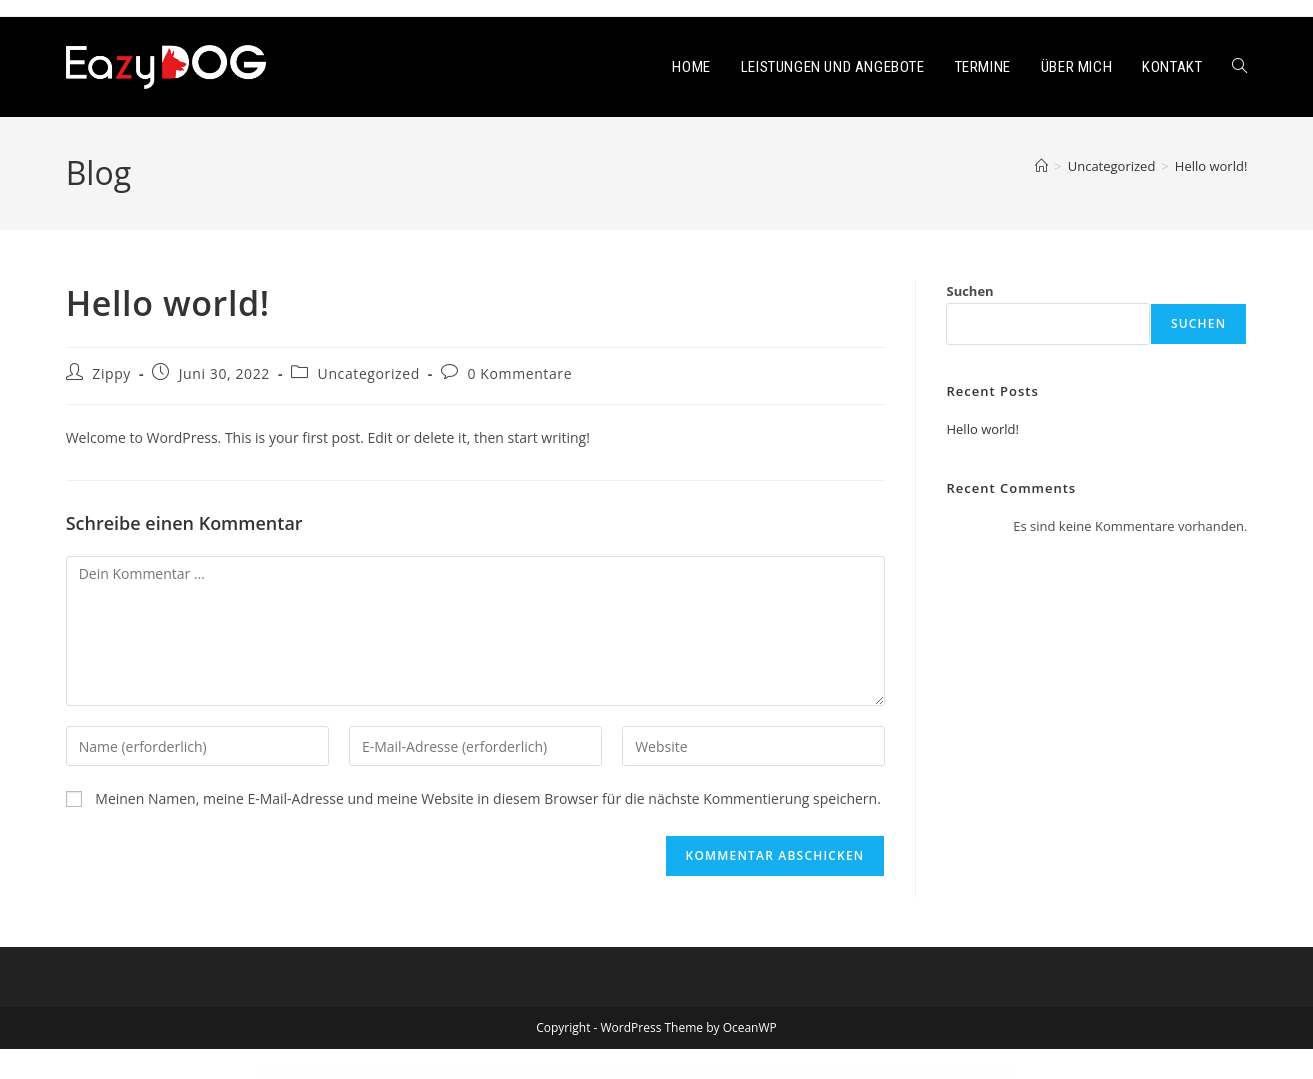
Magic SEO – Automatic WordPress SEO (575, 1075)
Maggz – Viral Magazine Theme (513, 1075)
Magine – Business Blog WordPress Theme (667, 1075)
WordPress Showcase (431, 1075)
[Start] (1041, 166)
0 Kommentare (520, 373)
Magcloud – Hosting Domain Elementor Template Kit (470, 1075)
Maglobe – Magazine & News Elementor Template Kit (716, 1075)
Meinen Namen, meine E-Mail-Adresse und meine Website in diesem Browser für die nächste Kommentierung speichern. (488, 798)
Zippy (111, 373)
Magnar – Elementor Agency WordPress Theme (768, 1075)
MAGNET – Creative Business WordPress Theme (816, 1075)
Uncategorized (369, 373)
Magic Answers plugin (542, 1075)
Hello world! (1211, 166)
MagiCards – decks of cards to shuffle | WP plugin (621, 1075)
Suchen (969, 291)
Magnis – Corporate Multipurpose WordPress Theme (867, 1075)
